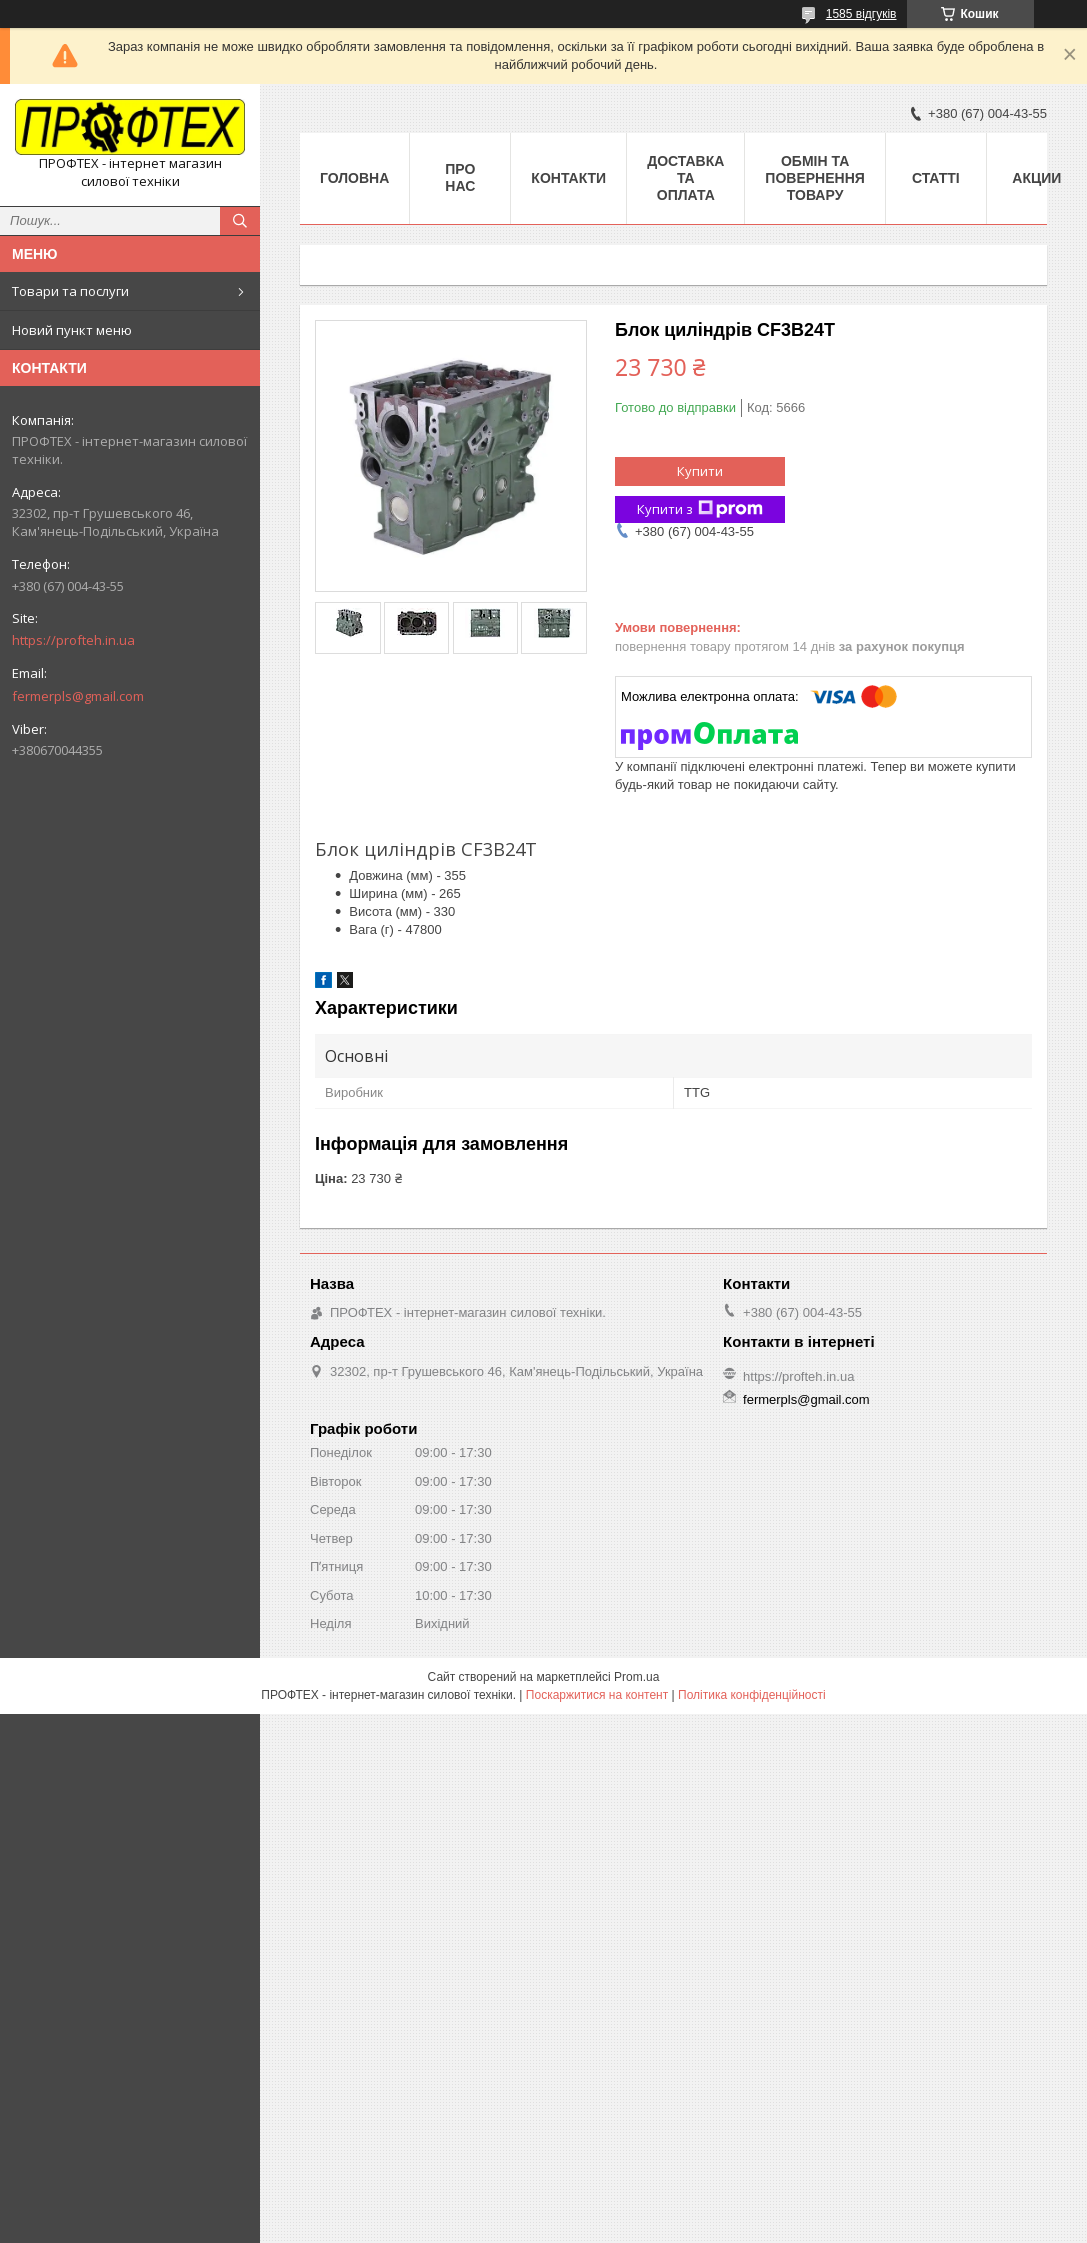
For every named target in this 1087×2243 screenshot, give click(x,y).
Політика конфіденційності (752, 1695)
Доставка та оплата (685, 178)
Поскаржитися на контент (597, 1695)
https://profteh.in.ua (73, 640)
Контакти (568, 178)
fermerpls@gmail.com (78, 696)
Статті (936, 178)
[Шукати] (240, 221)
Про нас (460, 177)
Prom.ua (636, 1677)
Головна (354, 178)
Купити (700, 471)
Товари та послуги (70, 291)
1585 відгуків (861, 14)
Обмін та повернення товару (814, 178)
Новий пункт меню (72, 330)
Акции (1036, 178)
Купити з (700, 509)
